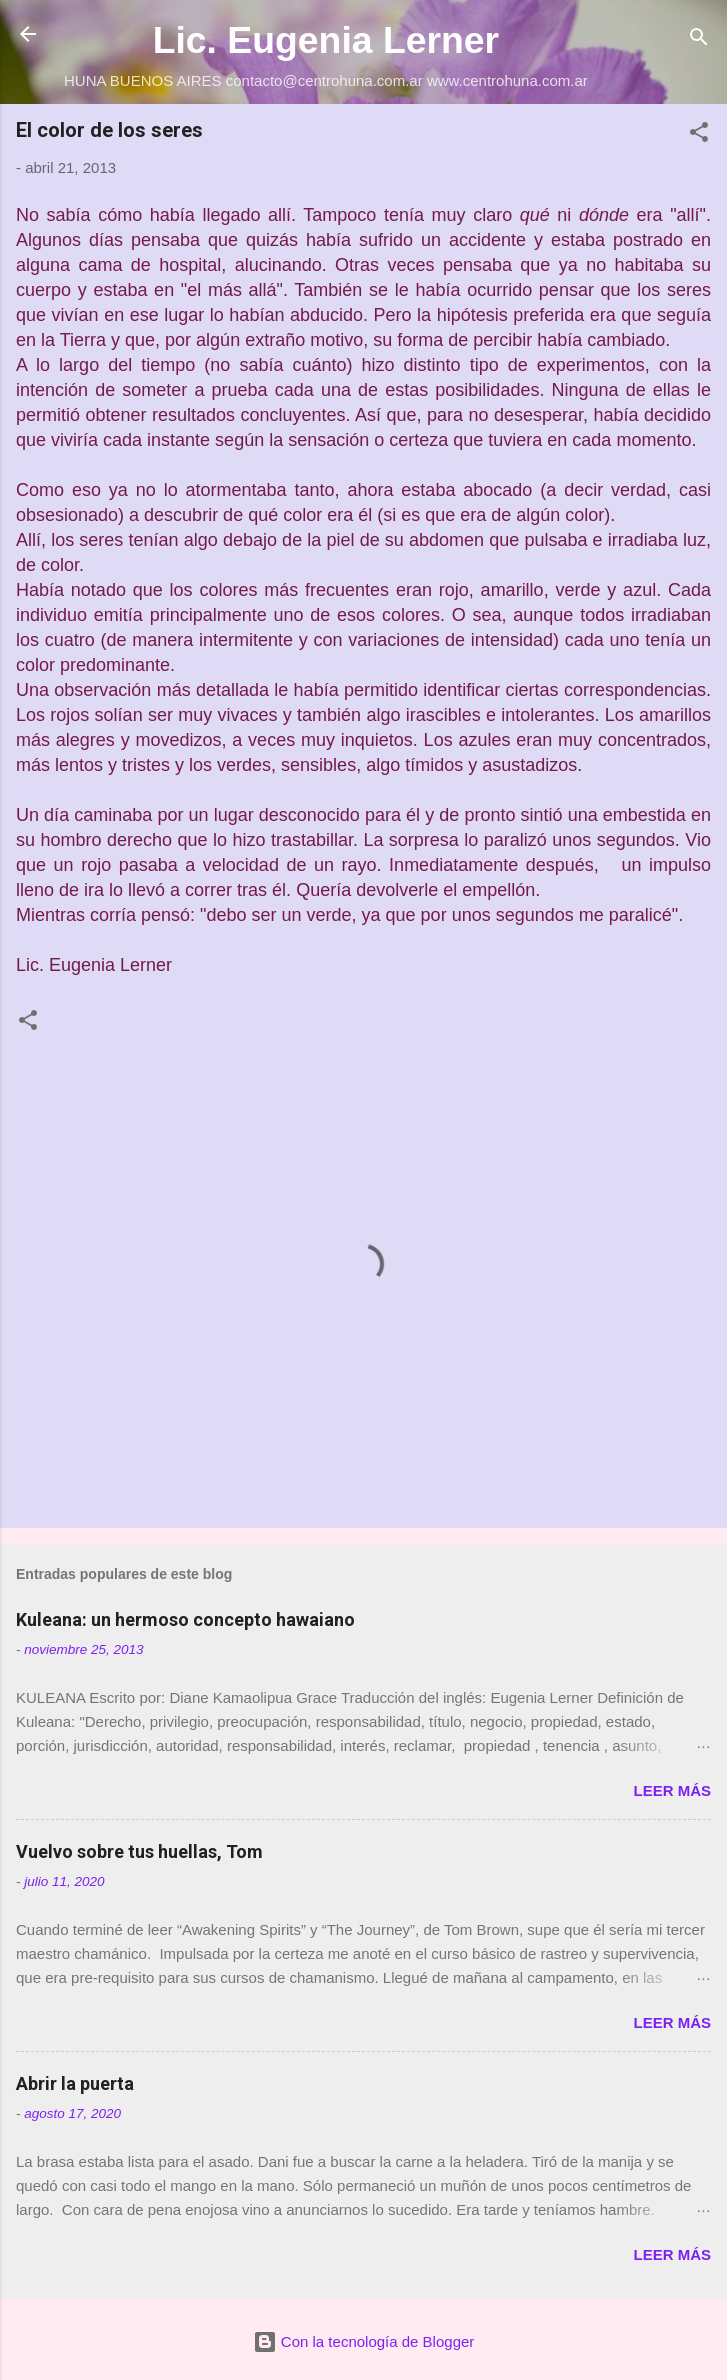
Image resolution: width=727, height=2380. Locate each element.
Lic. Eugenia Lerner (326, 40)
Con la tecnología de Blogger (364, 2341)
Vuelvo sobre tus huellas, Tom (139, 1851)
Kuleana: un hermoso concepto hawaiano (185, 1619)
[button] (699, 135)
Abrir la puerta (75, 2083)
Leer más (672, 1790)
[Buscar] (699, 40)
